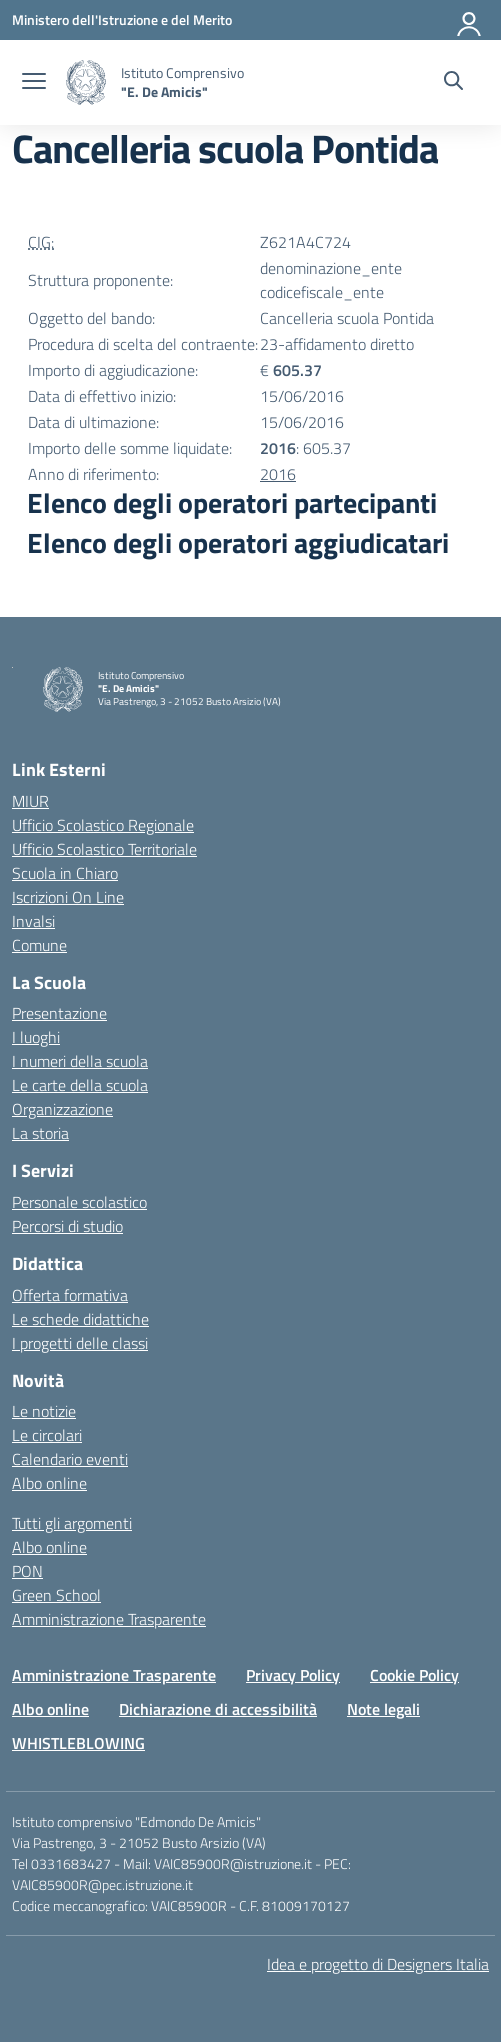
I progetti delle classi (80, 1343)
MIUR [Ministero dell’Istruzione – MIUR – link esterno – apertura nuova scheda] (30, 801)
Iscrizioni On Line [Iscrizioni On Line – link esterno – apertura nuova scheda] (68, 897)
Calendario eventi (70, 1459)
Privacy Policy (293, 1675)
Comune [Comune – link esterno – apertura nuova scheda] (39, 945)
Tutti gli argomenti (72, 1523)
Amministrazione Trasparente (109, 1619)
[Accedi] (470, 20)
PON (27, 1571)
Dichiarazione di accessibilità (218, 1709)
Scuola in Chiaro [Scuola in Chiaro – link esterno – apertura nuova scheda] (65, 873)
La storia (40, 1133)
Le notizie (44, 1411)
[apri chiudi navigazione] (34, 83)
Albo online (49, 1483)
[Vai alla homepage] (86, 82)
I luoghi (36, 1037)
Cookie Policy (414, 1675)
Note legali (383, 1709)
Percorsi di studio (67, 1226)
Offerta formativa (70, 1295)
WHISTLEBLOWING (78, 1743)
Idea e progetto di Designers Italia (378, 1964)
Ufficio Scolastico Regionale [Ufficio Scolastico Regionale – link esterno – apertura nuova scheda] (103, 825)
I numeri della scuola (80, 1061)
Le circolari (47, 1435)
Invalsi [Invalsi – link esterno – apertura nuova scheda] (33, 921)
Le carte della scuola (80, 1085)
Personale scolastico (79, 1202)
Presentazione (59, 1013)
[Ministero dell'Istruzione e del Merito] (122, 19)
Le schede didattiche (80, 1319)
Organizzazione (62, 1109)
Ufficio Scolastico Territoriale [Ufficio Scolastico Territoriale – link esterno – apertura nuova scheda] (104, 849)
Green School (56, 1595)
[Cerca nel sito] (453, 83)
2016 (278, 474)
